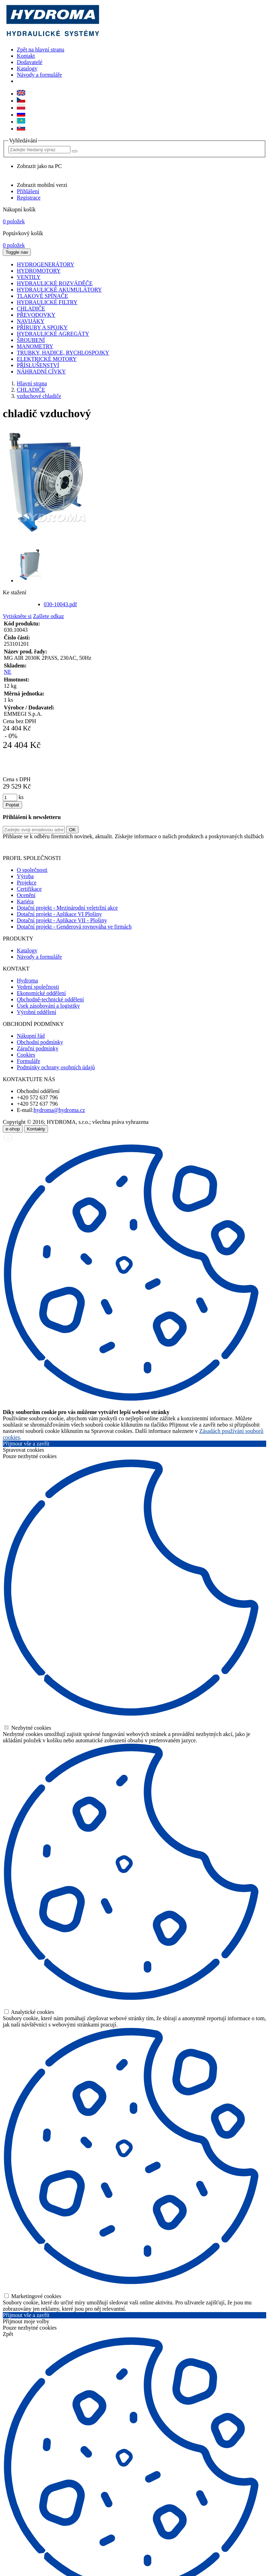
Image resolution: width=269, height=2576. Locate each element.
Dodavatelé (29, 62)
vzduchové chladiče (39, 396)
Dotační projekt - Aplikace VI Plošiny (59, 914)
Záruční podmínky (37, 1048)
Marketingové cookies (32, 2296)
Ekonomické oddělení (41, 993)
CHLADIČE (31, 390)
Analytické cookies (29, 2012)
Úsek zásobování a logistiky (48, 1006)
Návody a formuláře (39, 75)
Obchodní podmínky (40, 1042)
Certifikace (29, 889)
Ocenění (26, 895)
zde (259, 846)
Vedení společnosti (38, 987)
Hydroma (27, 980)
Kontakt (26, 56)
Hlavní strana (32, 383)
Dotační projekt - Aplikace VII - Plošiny (62, 920)
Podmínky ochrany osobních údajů (56, 1067)
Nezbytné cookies (27, 1728)
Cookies (26, 1055)
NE (7, 672)
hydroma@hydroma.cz (59, 1110)
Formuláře (28, 1061)
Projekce (26, 883)
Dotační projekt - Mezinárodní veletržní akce (67, 908)
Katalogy (27, 68)
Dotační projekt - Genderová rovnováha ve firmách (74, 927)
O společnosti (32, 870)
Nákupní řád (31, 1036)
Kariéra (25, 901)
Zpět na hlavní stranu (40, 49)
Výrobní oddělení (36, 1012)
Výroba (25, 876)
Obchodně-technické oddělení (50, 999)
